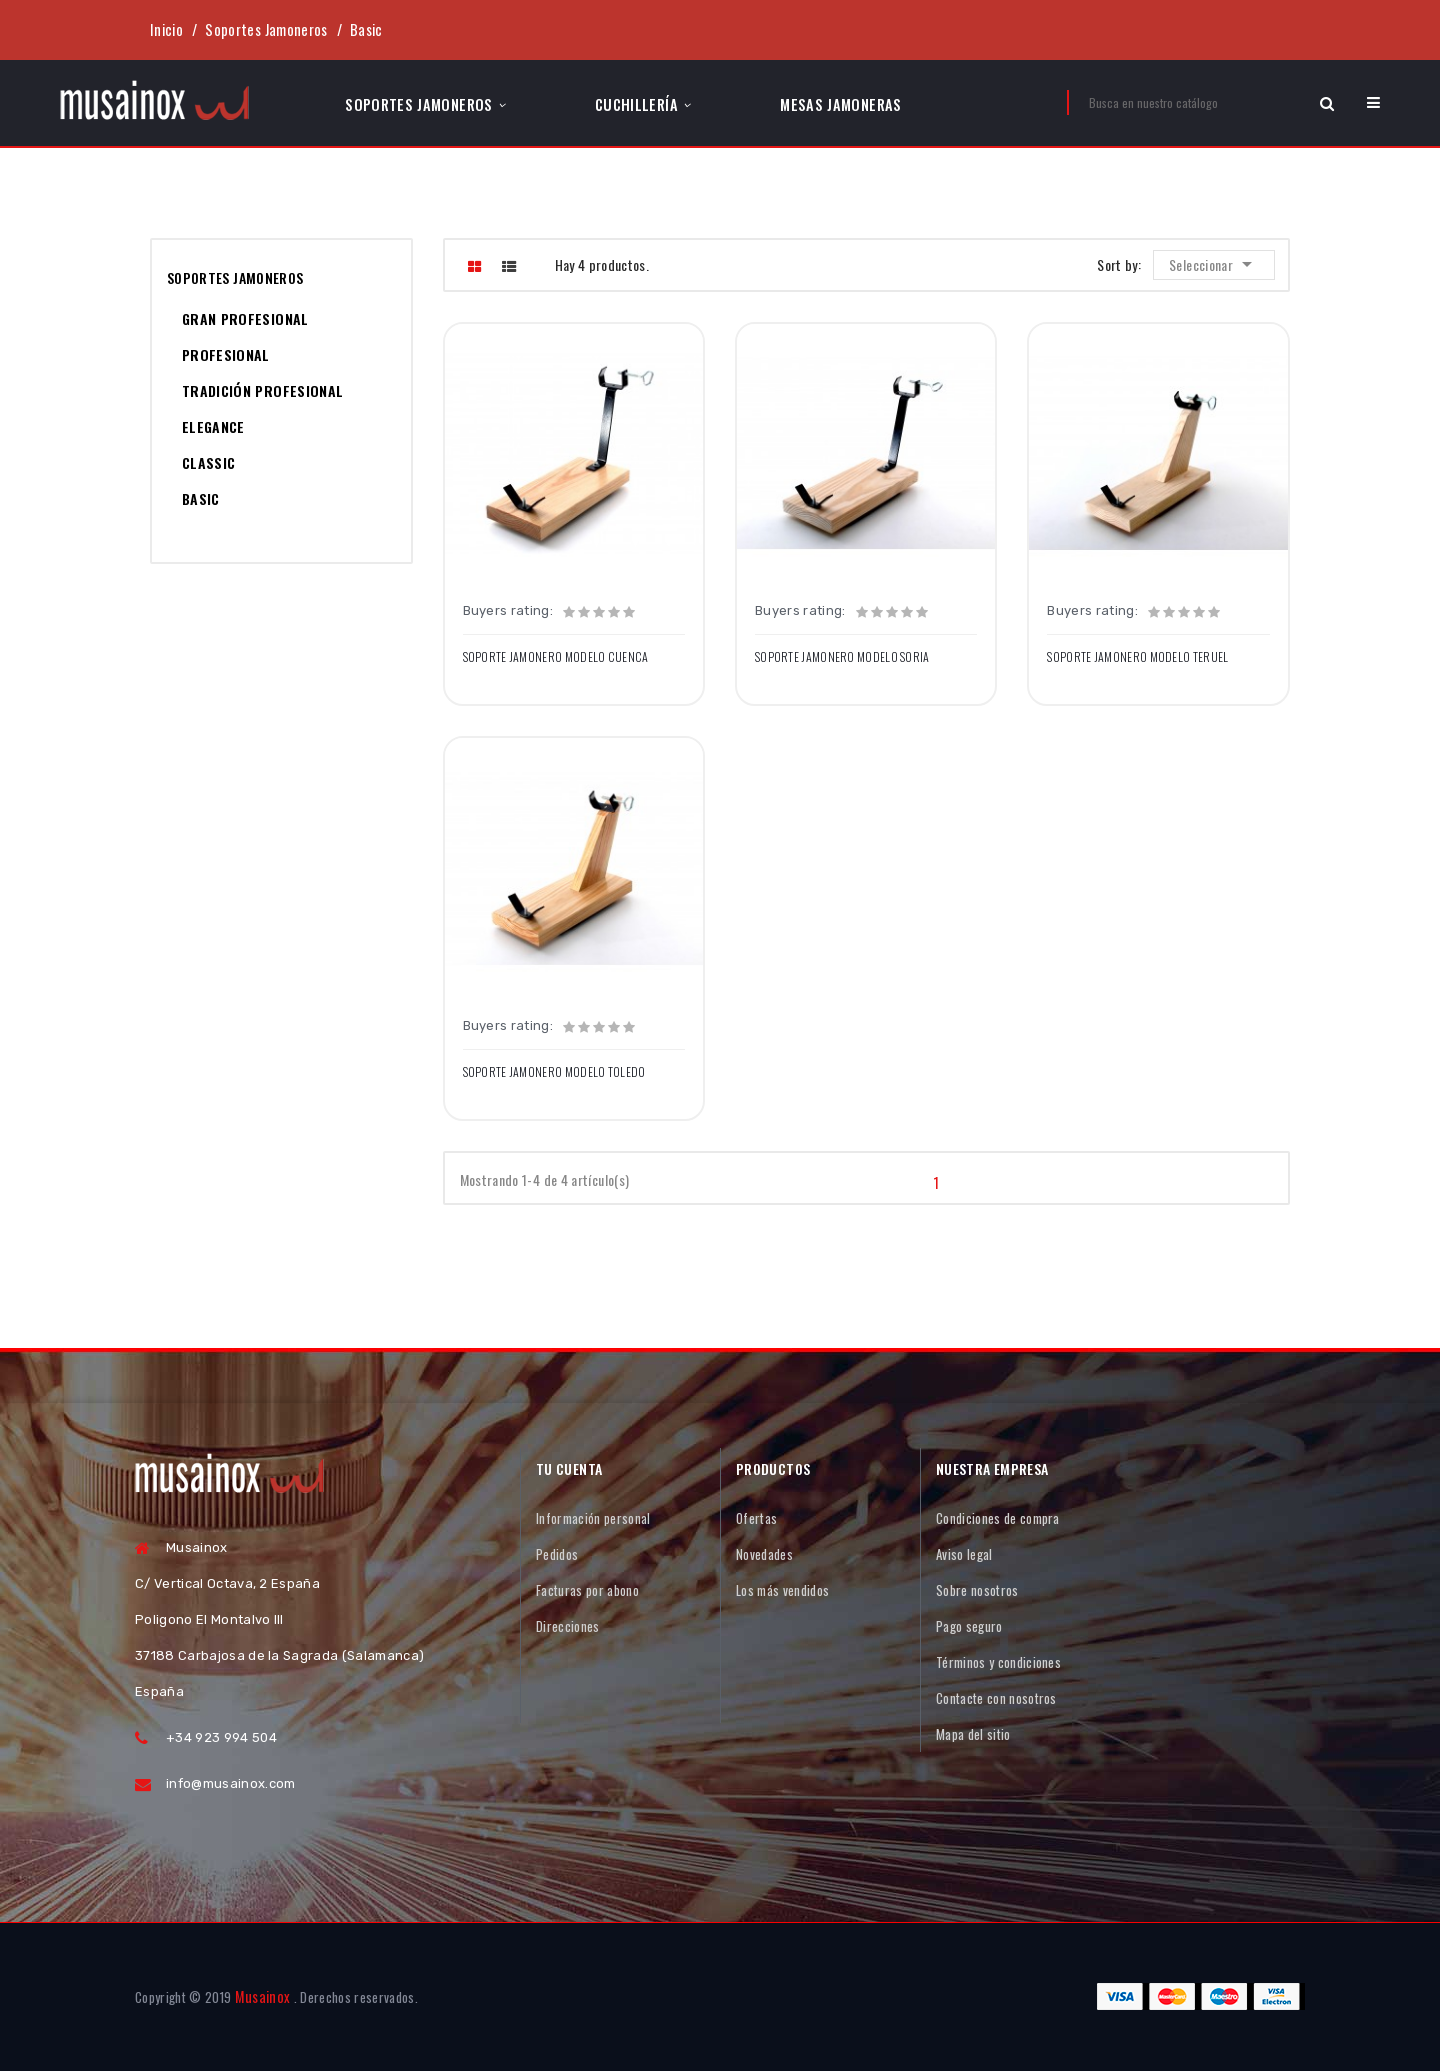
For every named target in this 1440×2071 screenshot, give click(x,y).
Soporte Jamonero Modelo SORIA (842, 657)
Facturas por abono (587, 1590)
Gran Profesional (245, 318)
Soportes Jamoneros (235, 277)
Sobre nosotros (977, 1590)
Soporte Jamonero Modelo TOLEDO (554, 1072)
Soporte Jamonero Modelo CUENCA (556, 657)
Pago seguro (969, 1626)
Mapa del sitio (973, 1734)
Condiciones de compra (998, 1518)
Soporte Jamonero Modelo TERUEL (1137, 657)
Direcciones (568, 1626)
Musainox (263, 1996)
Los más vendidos (782, 1590)
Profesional (226, 354)
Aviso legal (964, 1554)
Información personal (593, 1518)
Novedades (764, 1554)
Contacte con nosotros (996, 1698)
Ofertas (756, 1518)
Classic (208, 462)
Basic (201, 498)
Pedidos (557, 1554)
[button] (1373, 102)
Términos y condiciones (998, 1662)
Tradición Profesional (262, 390)
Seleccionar (1216, 264)
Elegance (213, 426)
